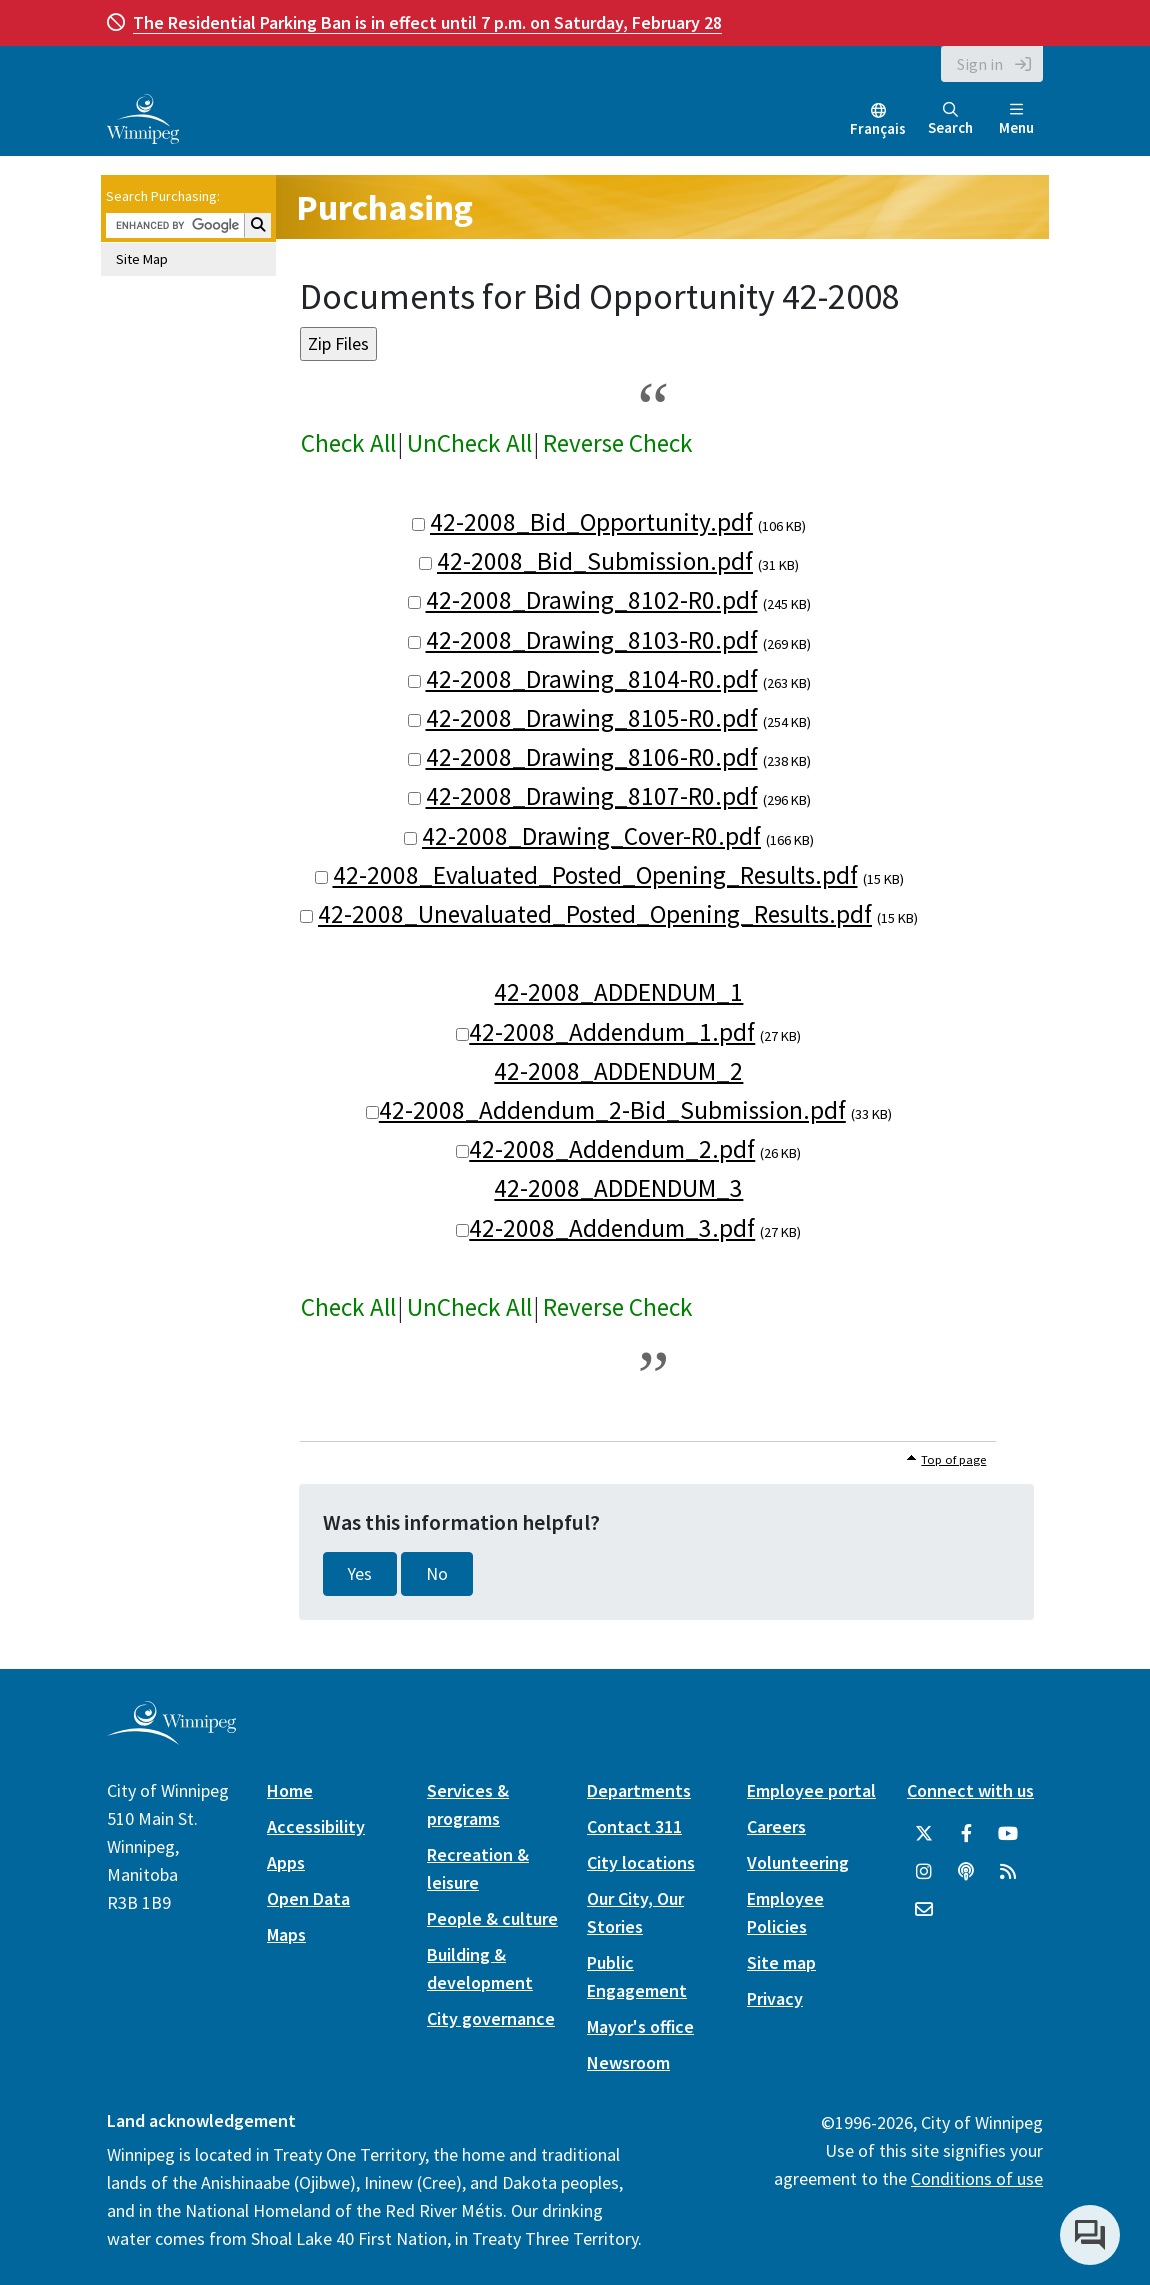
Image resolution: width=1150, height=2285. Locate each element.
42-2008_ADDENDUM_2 (618, 1071)
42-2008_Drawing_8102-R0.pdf (592, 600)
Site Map (142, 259)
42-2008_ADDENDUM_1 (618, 992)
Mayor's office (640, 2026)
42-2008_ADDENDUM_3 (618, 1188)
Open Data (308, 1898)
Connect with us (970, 1790)
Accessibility (316, 1826)
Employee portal (811, 1790)
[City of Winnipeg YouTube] (1008, 1834)
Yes (360, 1574)
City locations (641, 1862)
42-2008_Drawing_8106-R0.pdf (592, 757)
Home (290, 1790)
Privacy (775, 1998)
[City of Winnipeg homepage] (171, 1736)
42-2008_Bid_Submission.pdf (595, 561)
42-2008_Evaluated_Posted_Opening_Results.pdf (595, 875)
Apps (286, 1862)
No (437, 1574)
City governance (491, 2018)
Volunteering (798, 1862)
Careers (776, 1826)
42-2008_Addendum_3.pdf (612, 1228)
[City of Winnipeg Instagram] (924, 1872)
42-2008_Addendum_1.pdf (612, 1032)
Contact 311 (634, 1826)
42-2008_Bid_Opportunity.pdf (591, 522)
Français (878, 128)
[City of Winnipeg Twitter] (924, 1834)
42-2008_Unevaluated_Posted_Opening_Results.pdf (595, 914)
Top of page (953, 1459)
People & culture (492, 1918)
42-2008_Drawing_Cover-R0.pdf (591, 836)
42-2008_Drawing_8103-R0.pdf (592, 640)
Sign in (980, 64)
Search (950, 119)
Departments (639, 1790)
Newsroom (628, 2062)
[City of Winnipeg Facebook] (966, 1834)
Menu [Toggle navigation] (1016, 119)
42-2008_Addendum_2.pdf (612, 1149)
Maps (286, 1934)
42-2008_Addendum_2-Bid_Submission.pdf (612, 1110)
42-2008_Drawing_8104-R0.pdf (592, 679)
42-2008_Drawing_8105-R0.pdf (592, 718)
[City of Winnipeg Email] (924, 1910)
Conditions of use (977, 2178)
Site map (781, 1962)
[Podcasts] (966, 1872)
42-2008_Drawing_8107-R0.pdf (592, 796)
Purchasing (384, 207)
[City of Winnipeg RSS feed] (1008, 1872)
